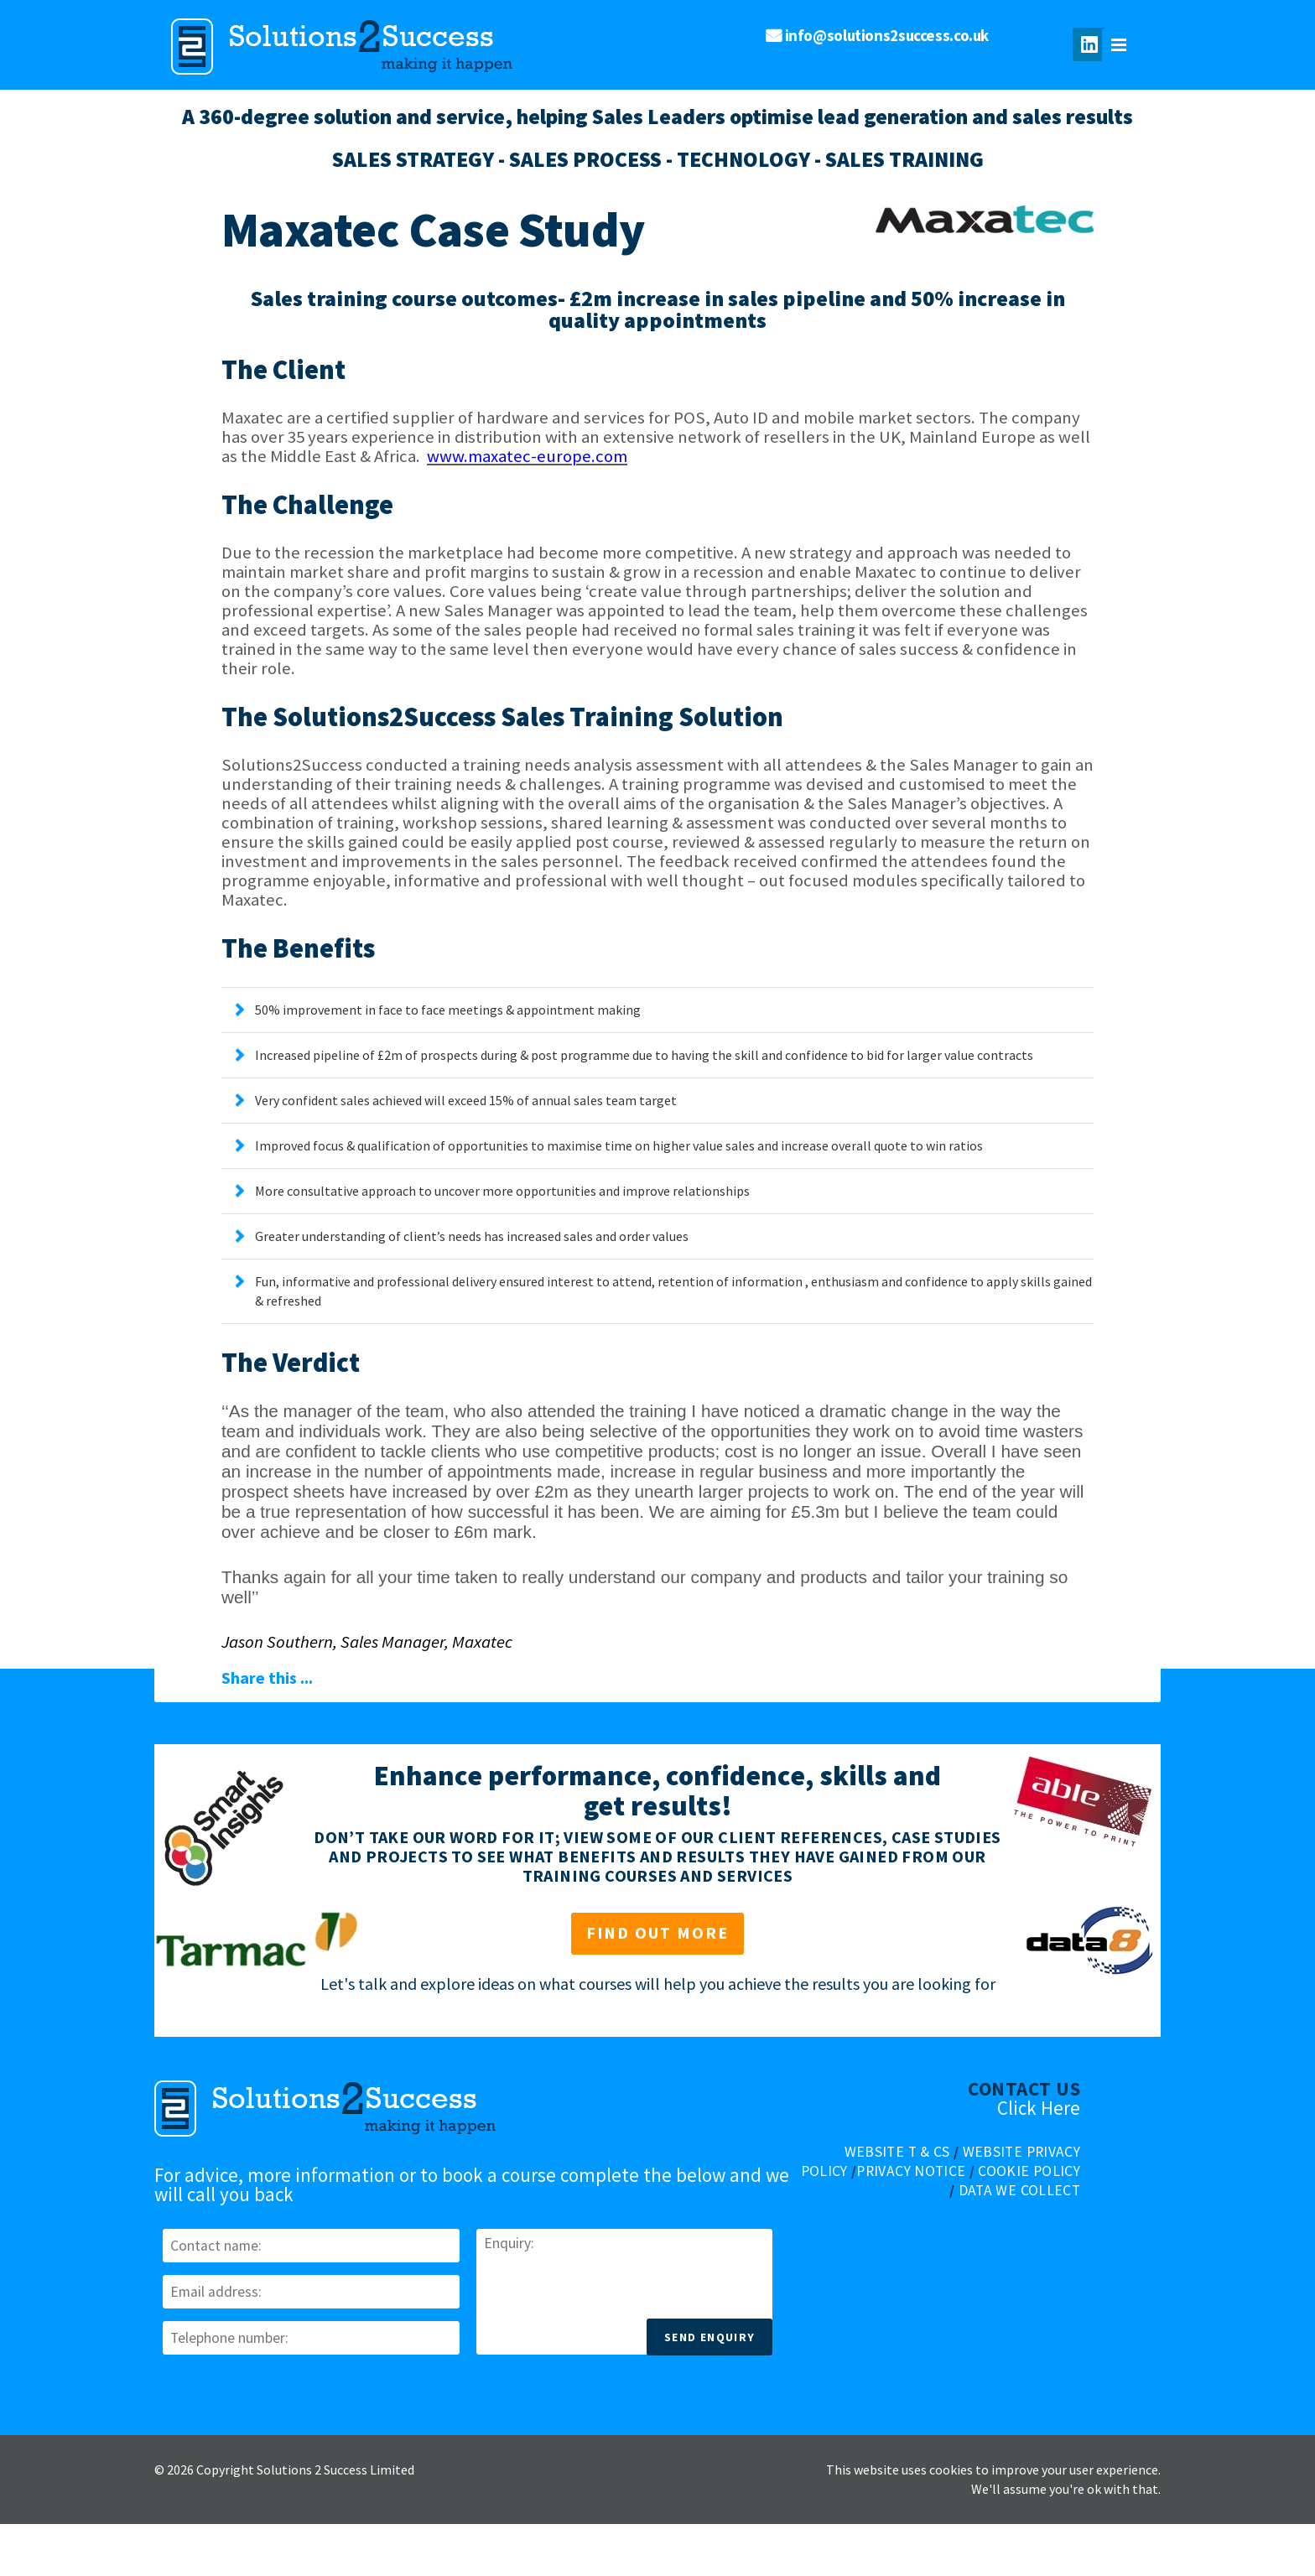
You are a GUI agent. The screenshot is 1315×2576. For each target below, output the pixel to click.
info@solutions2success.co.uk (877, 36)
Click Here (1038, 2108)
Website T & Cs (897, 2151)
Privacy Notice (910, 2171)
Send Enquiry (710, 2337)
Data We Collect (1019, 2190)
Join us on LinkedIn (1089, 44)
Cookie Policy (1029, 2171)
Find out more (657, 1933)
